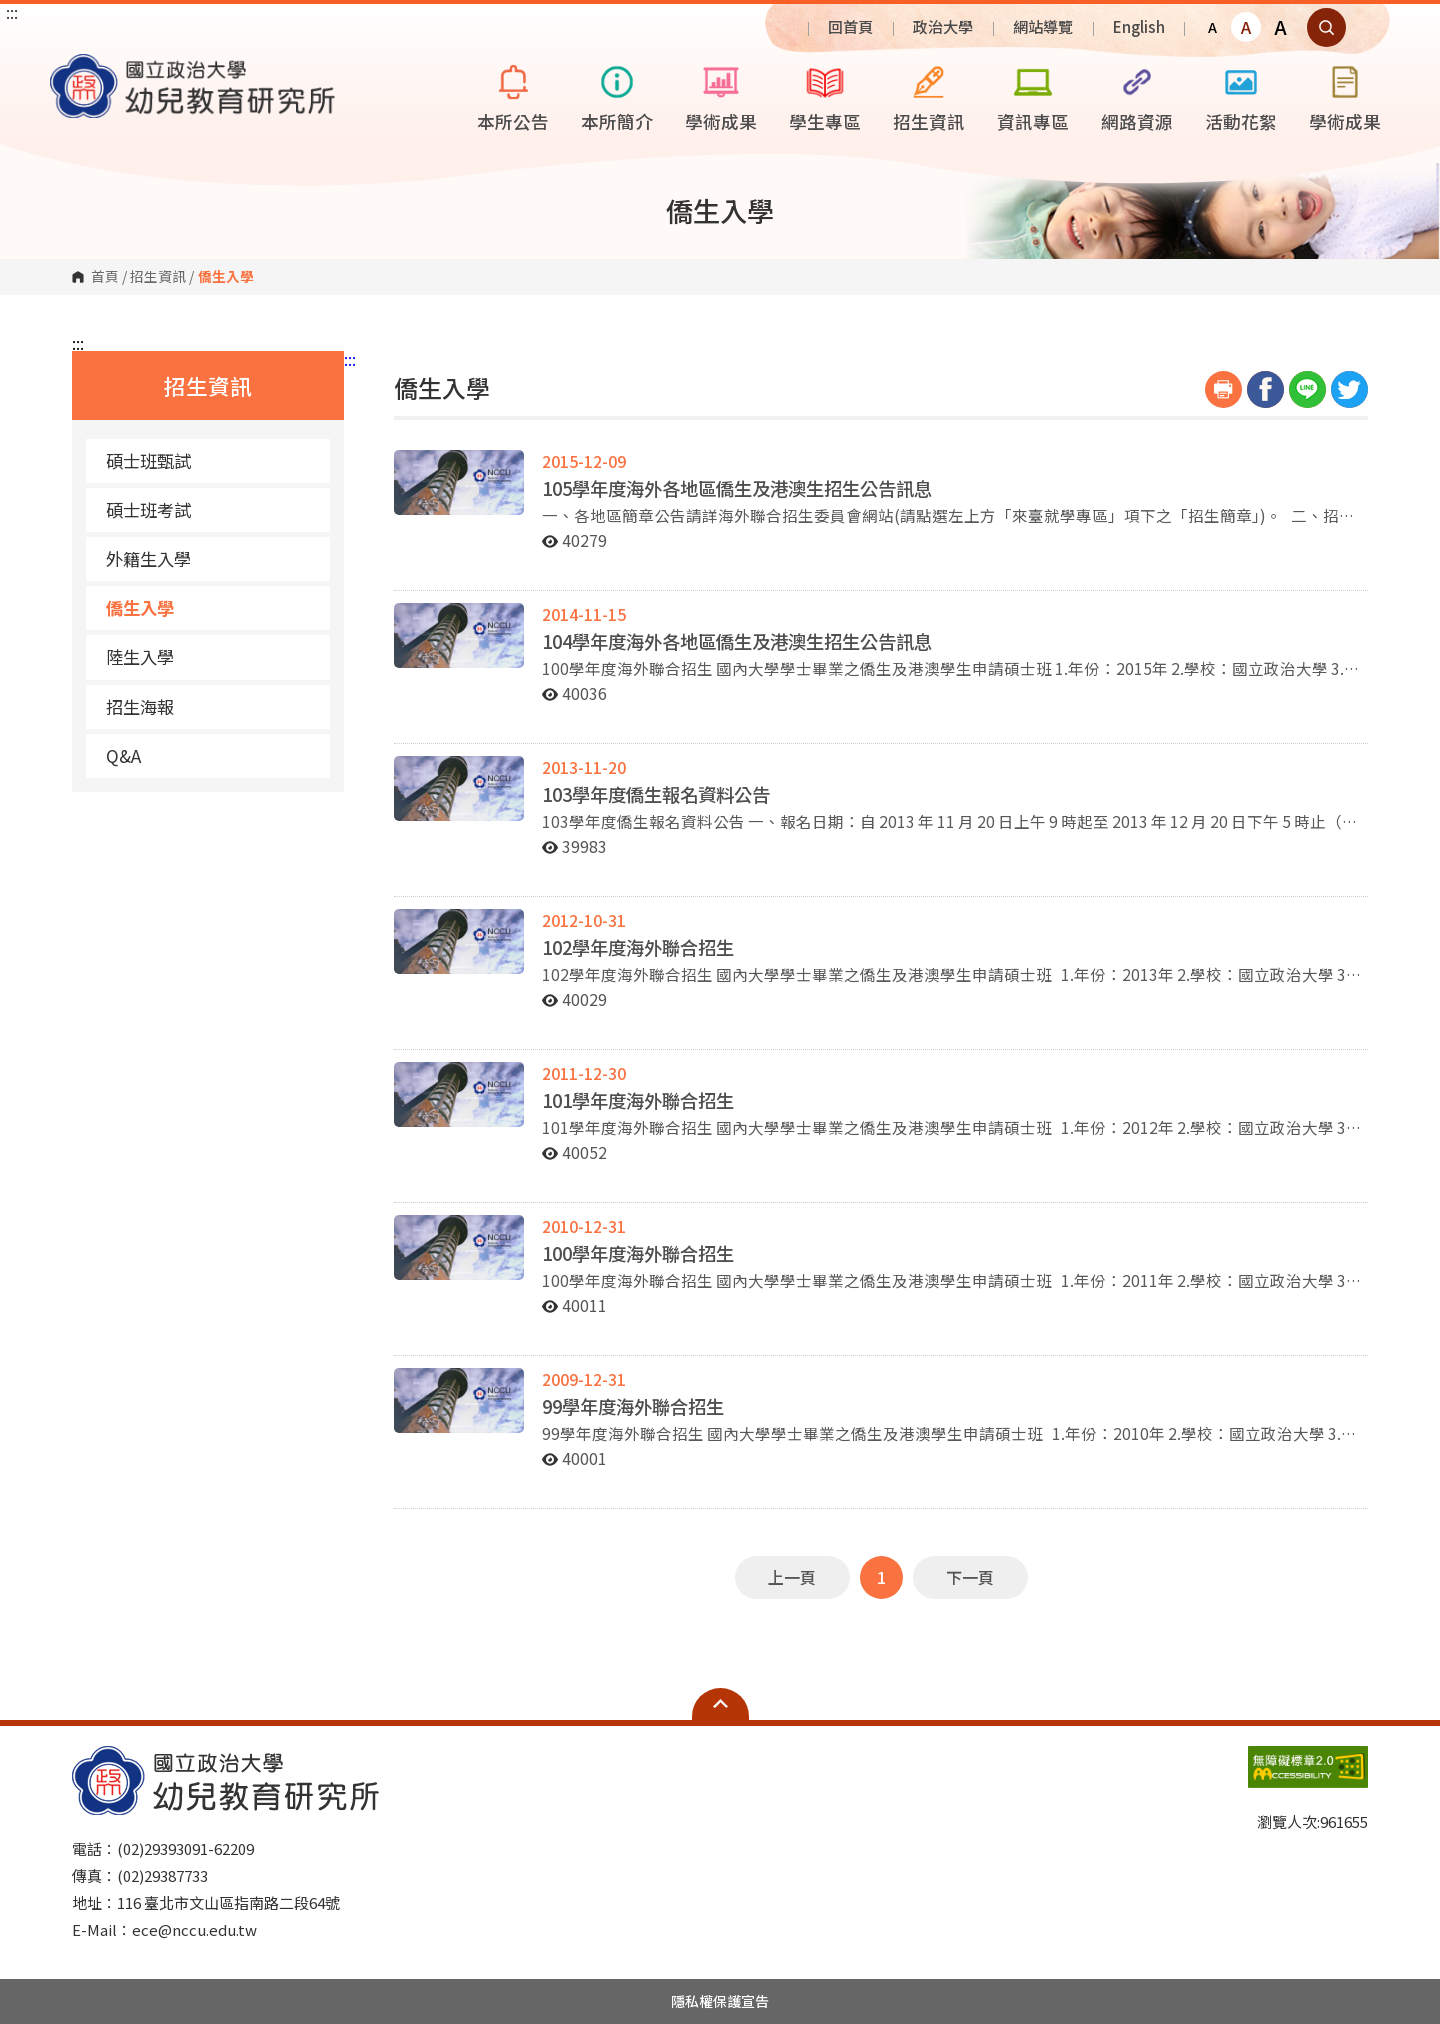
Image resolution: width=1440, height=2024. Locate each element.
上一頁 (792, 1577)
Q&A (123, 755)
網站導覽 (1043, 26)
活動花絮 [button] (1241, 95)
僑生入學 (140, 607)
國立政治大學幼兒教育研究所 (70, 68)
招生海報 (140, 706)
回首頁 (850, 26)
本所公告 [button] (513, 95)
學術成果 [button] (721, 95)
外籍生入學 (148, 558)
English (1139, 26)
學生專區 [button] (825, 95)
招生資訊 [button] (929, 95)
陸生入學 (140, 656)
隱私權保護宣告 (720, 2001)
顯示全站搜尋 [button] (1326, 27)
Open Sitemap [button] (720, 1704)
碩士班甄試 (148, 460)
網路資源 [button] (1137, 95)
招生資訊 (158, 277)
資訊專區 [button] (1033, 95)
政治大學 (943, 26)
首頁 (105, 277)
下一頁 (970, 1577)
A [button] (1212, 27)
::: (12, 12)
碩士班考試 (148, 509)
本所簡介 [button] (617, 95)
